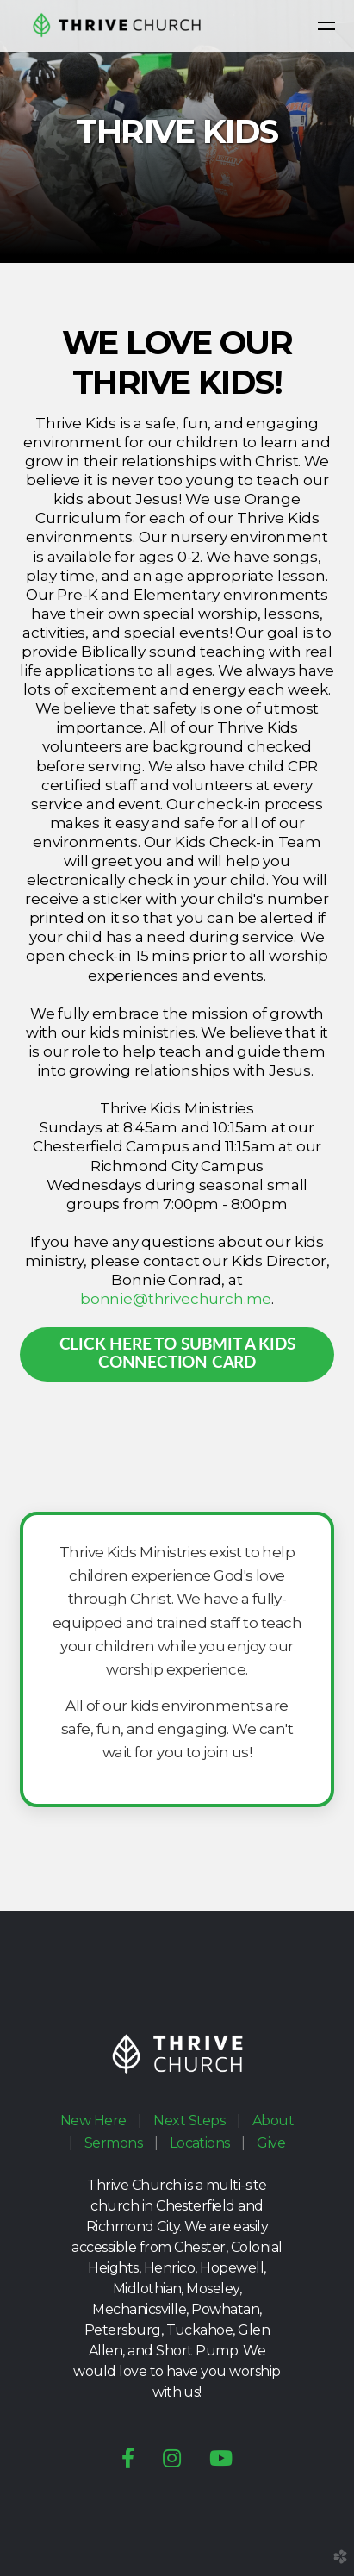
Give (271, 2143)
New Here (93, 2120)
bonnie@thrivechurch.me (175, 1298)
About (273, 2120)
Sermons (113, 2143)
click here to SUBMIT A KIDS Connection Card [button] (177, 1354)
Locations (200, 2143)
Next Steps (189, 2120)
